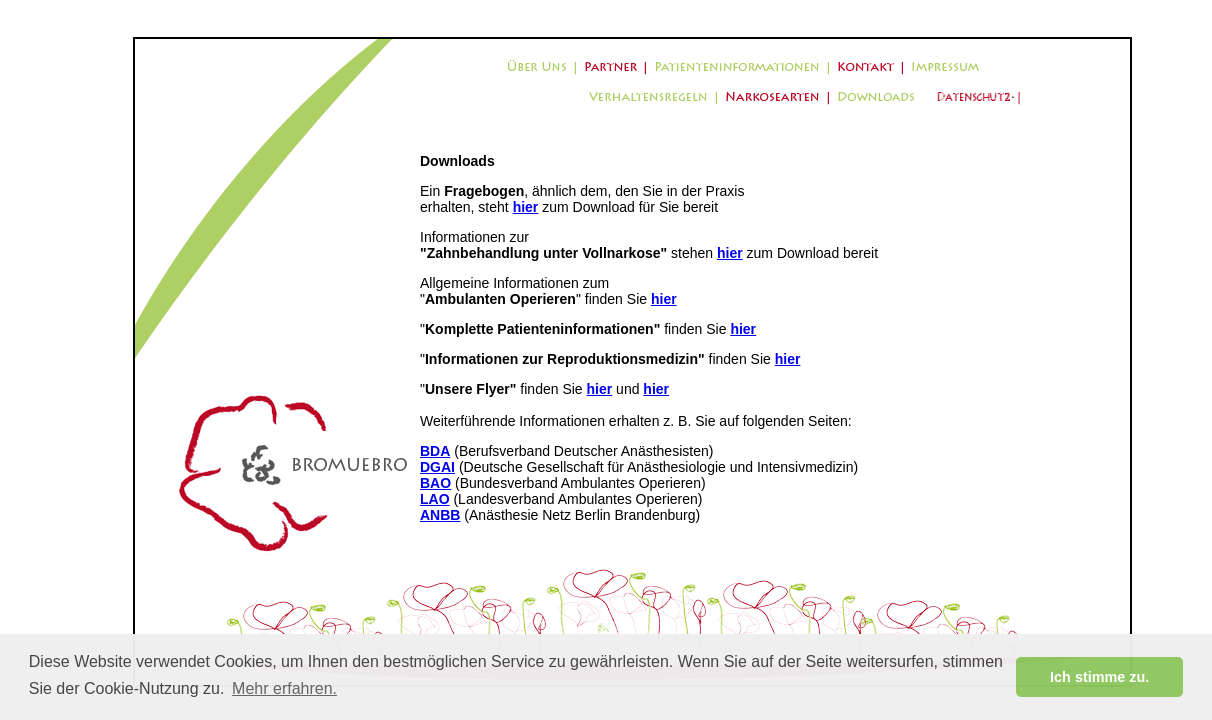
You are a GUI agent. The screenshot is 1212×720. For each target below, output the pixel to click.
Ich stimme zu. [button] (1099, 677)
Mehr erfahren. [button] (284, 688)
